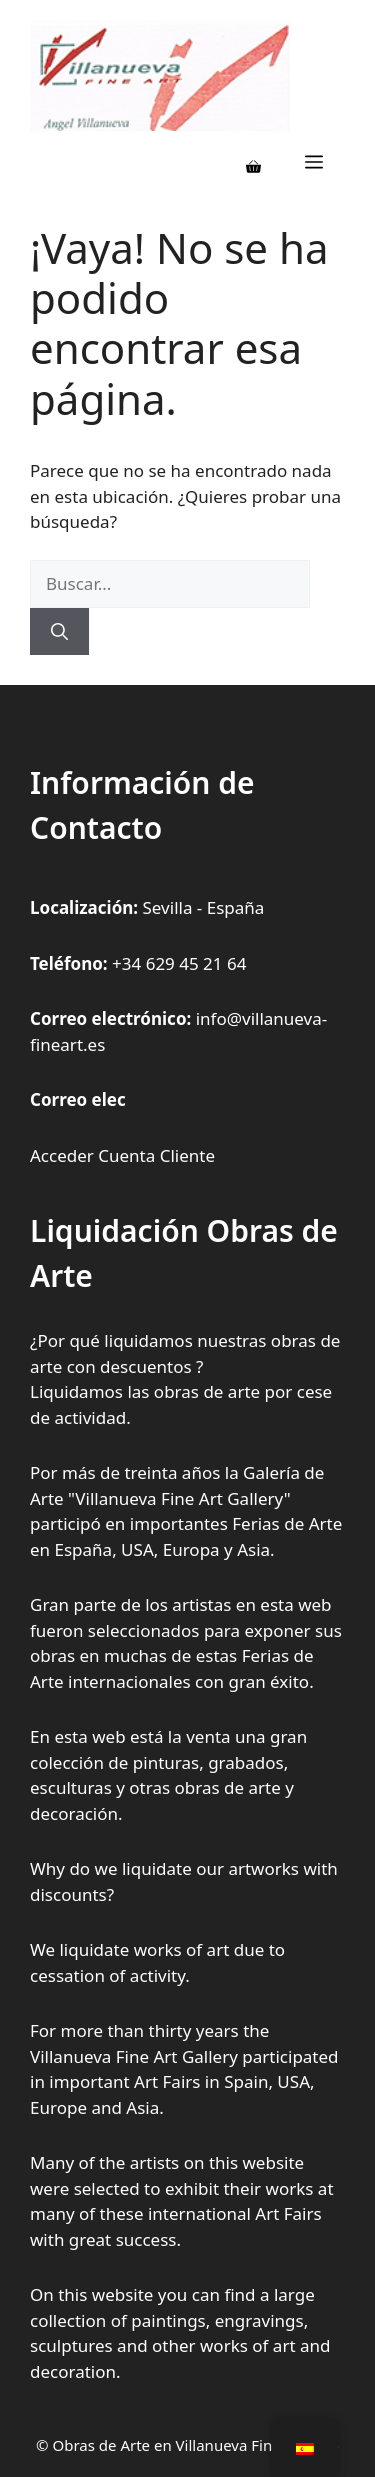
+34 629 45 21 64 (179, 963)
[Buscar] (59, 632)
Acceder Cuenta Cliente (122, 1155)
